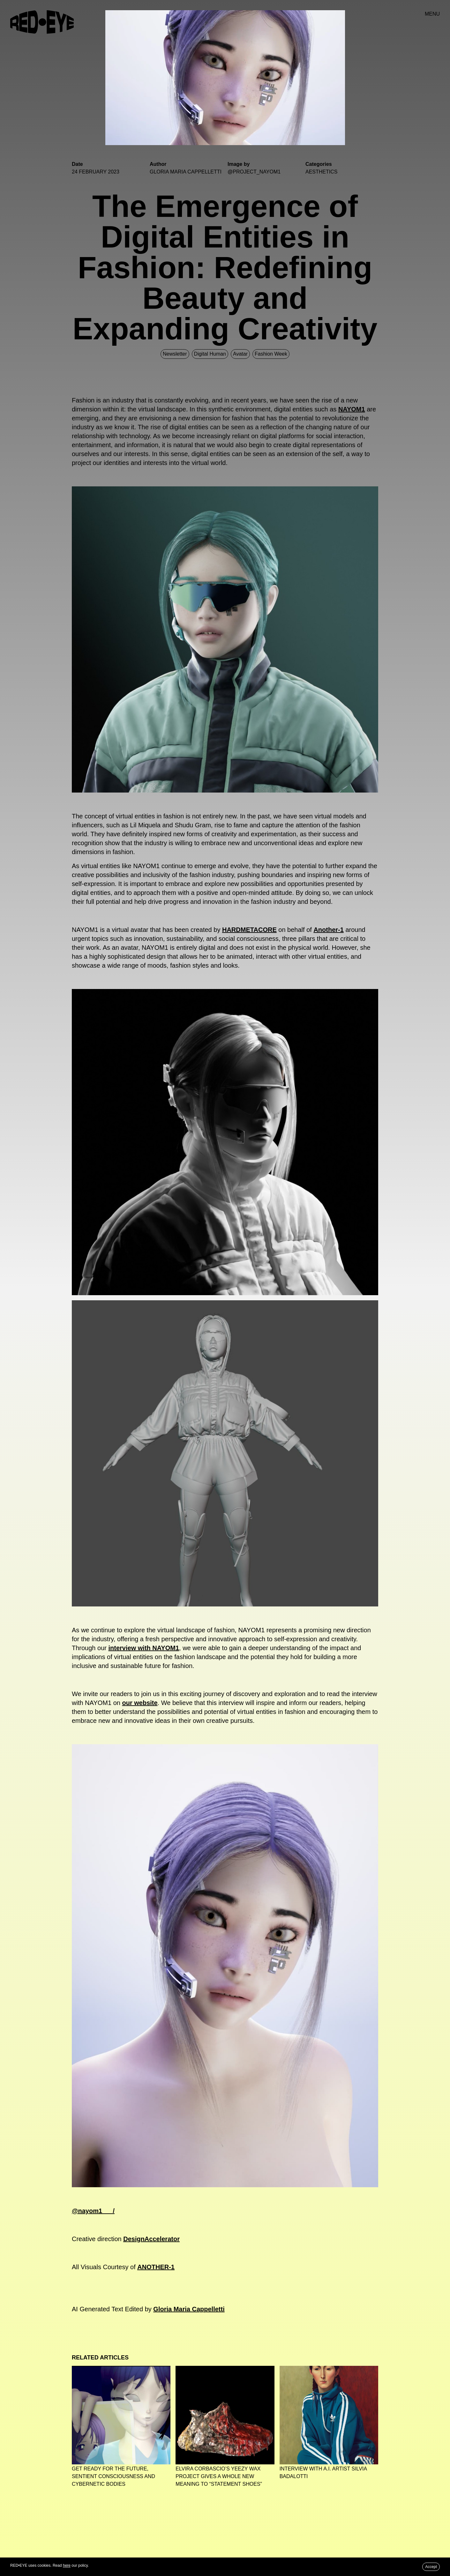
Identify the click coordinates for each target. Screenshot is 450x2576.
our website (139, 1702)
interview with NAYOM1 (144, 1647)
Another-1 (328, 929)
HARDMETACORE (249, 929)
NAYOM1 (351, 409)
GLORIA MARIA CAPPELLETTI (185, 171)
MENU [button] (432, 14)
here (67, 2565)
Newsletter (175, 354)
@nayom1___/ (93, 2210)
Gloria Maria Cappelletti (188, 2309)
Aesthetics (321, 171)
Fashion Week (271, 354)
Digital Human (210, 354)
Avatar (240, 354)
